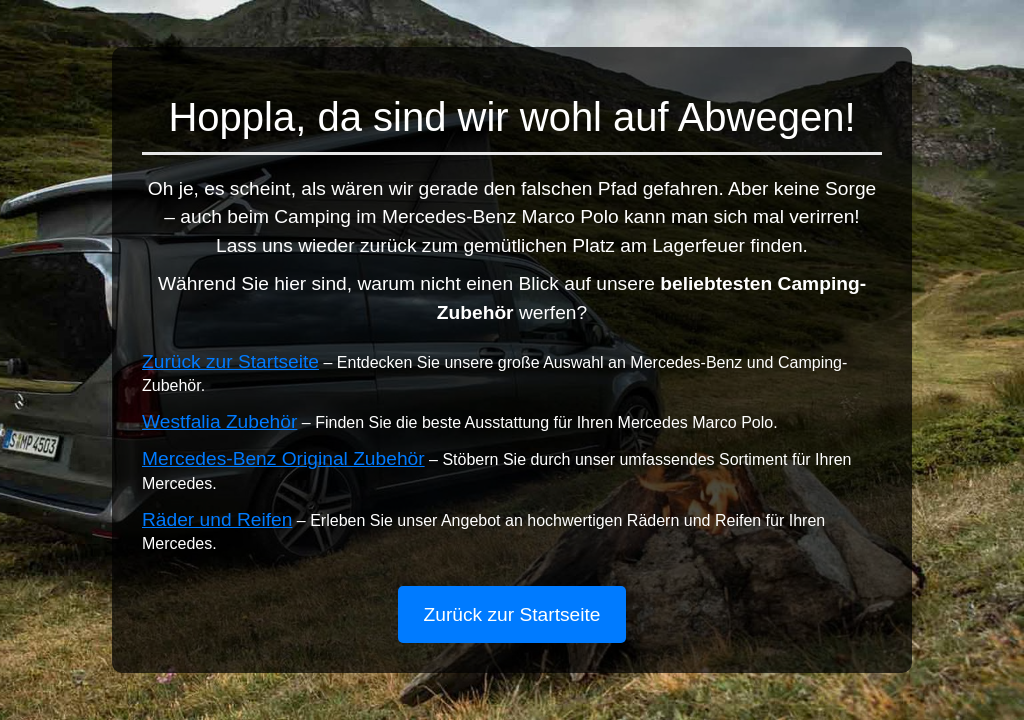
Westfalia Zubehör (219, 421)
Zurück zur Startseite (230, 361)
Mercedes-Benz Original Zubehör (283, 458)
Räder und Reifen (217, 519)
